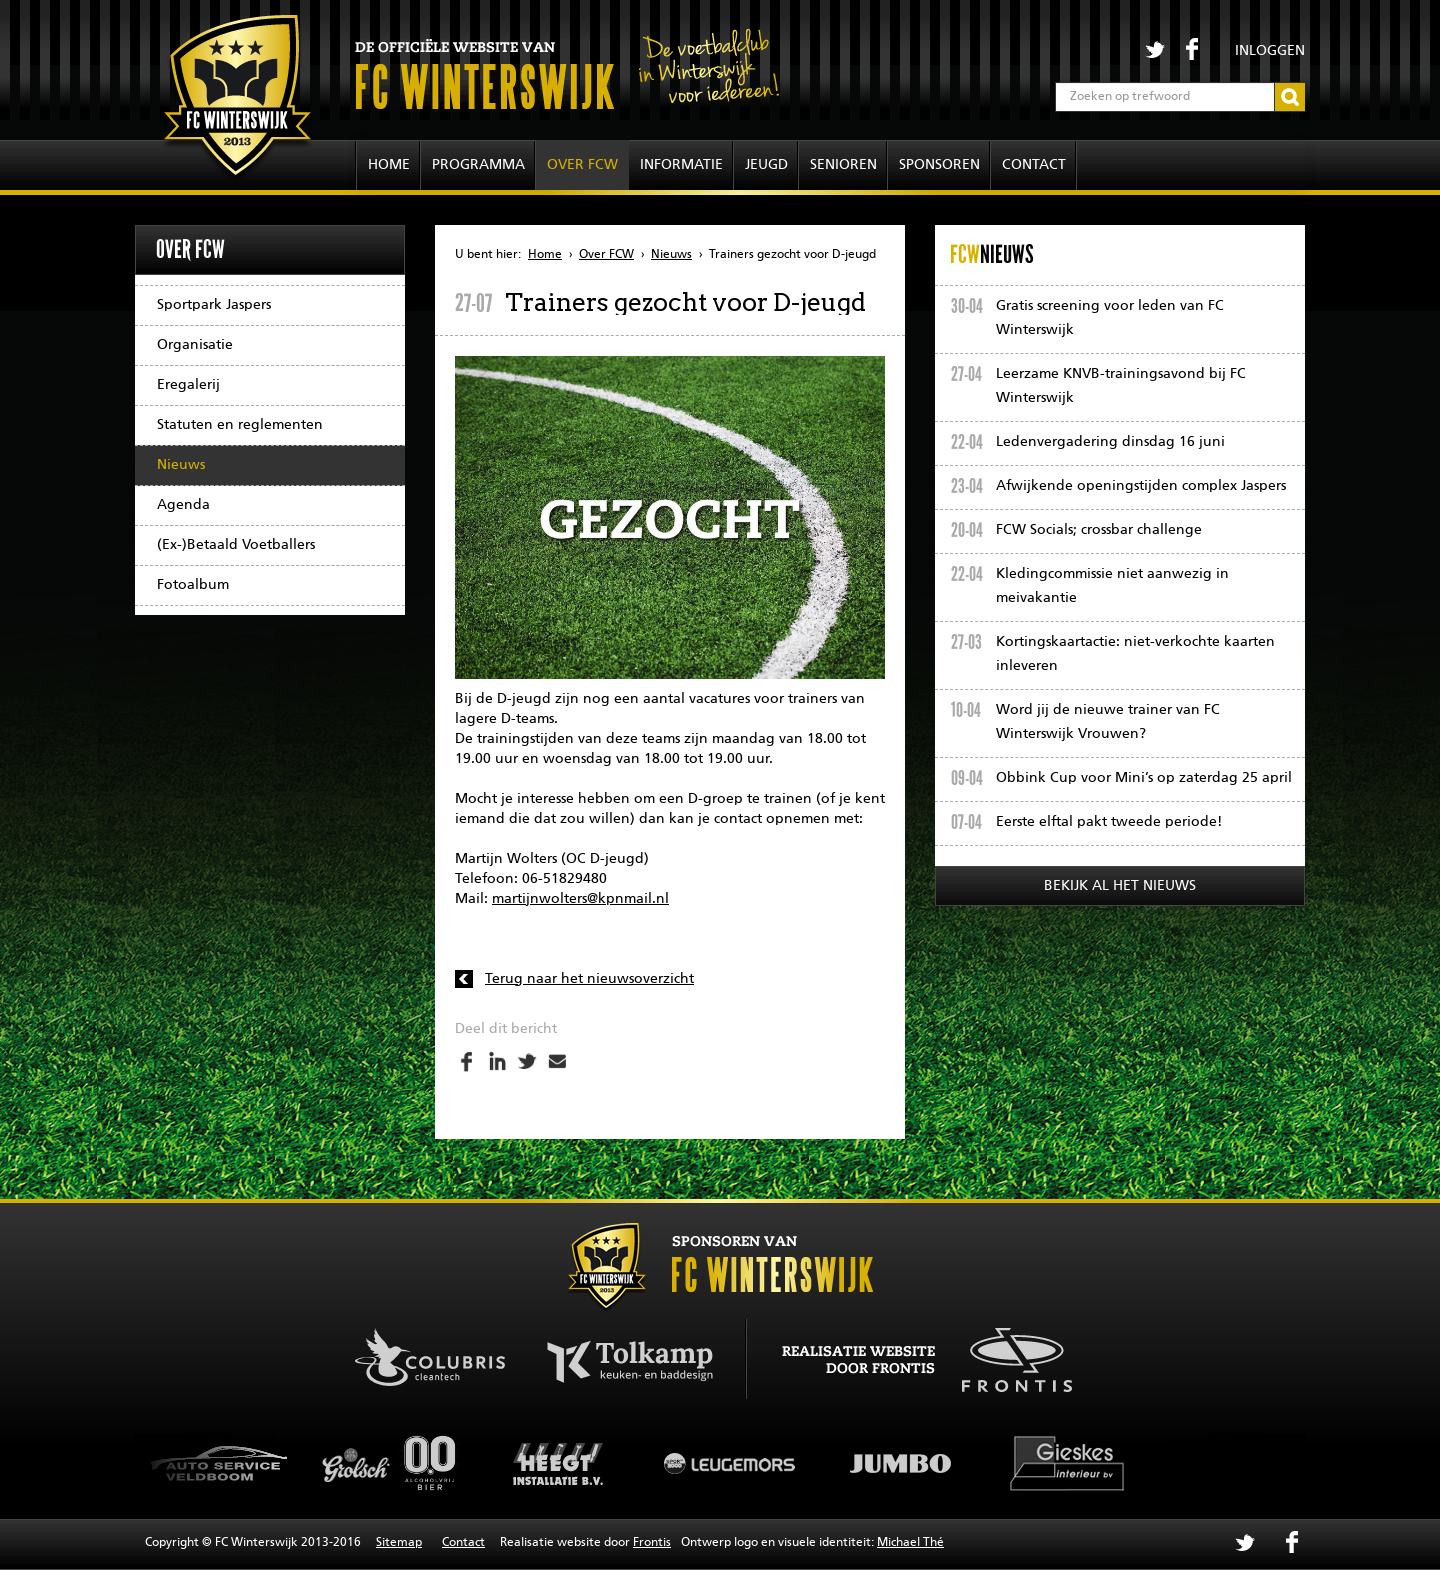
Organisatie (195, 345)
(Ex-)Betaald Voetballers (236, 545)
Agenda (183, 505)
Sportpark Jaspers (214, 305)
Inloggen (1270, 51)
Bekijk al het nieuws (1120, 886)
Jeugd (766, 165)
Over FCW (582, 165)
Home (389, 165)
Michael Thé (910, 1543)
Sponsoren (939, 165)
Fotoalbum (193, 585)
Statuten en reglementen (240, 425)
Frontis (652, 1543)
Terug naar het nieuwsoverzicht (589, 979)
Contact (1034, 165)
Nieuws (181, 465)
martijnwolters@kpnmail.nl (580, 899)
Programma (478, 165)
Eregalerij (188, 385)
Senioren (843, 165)
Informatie (681, 165)
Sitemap (399, 1543)
